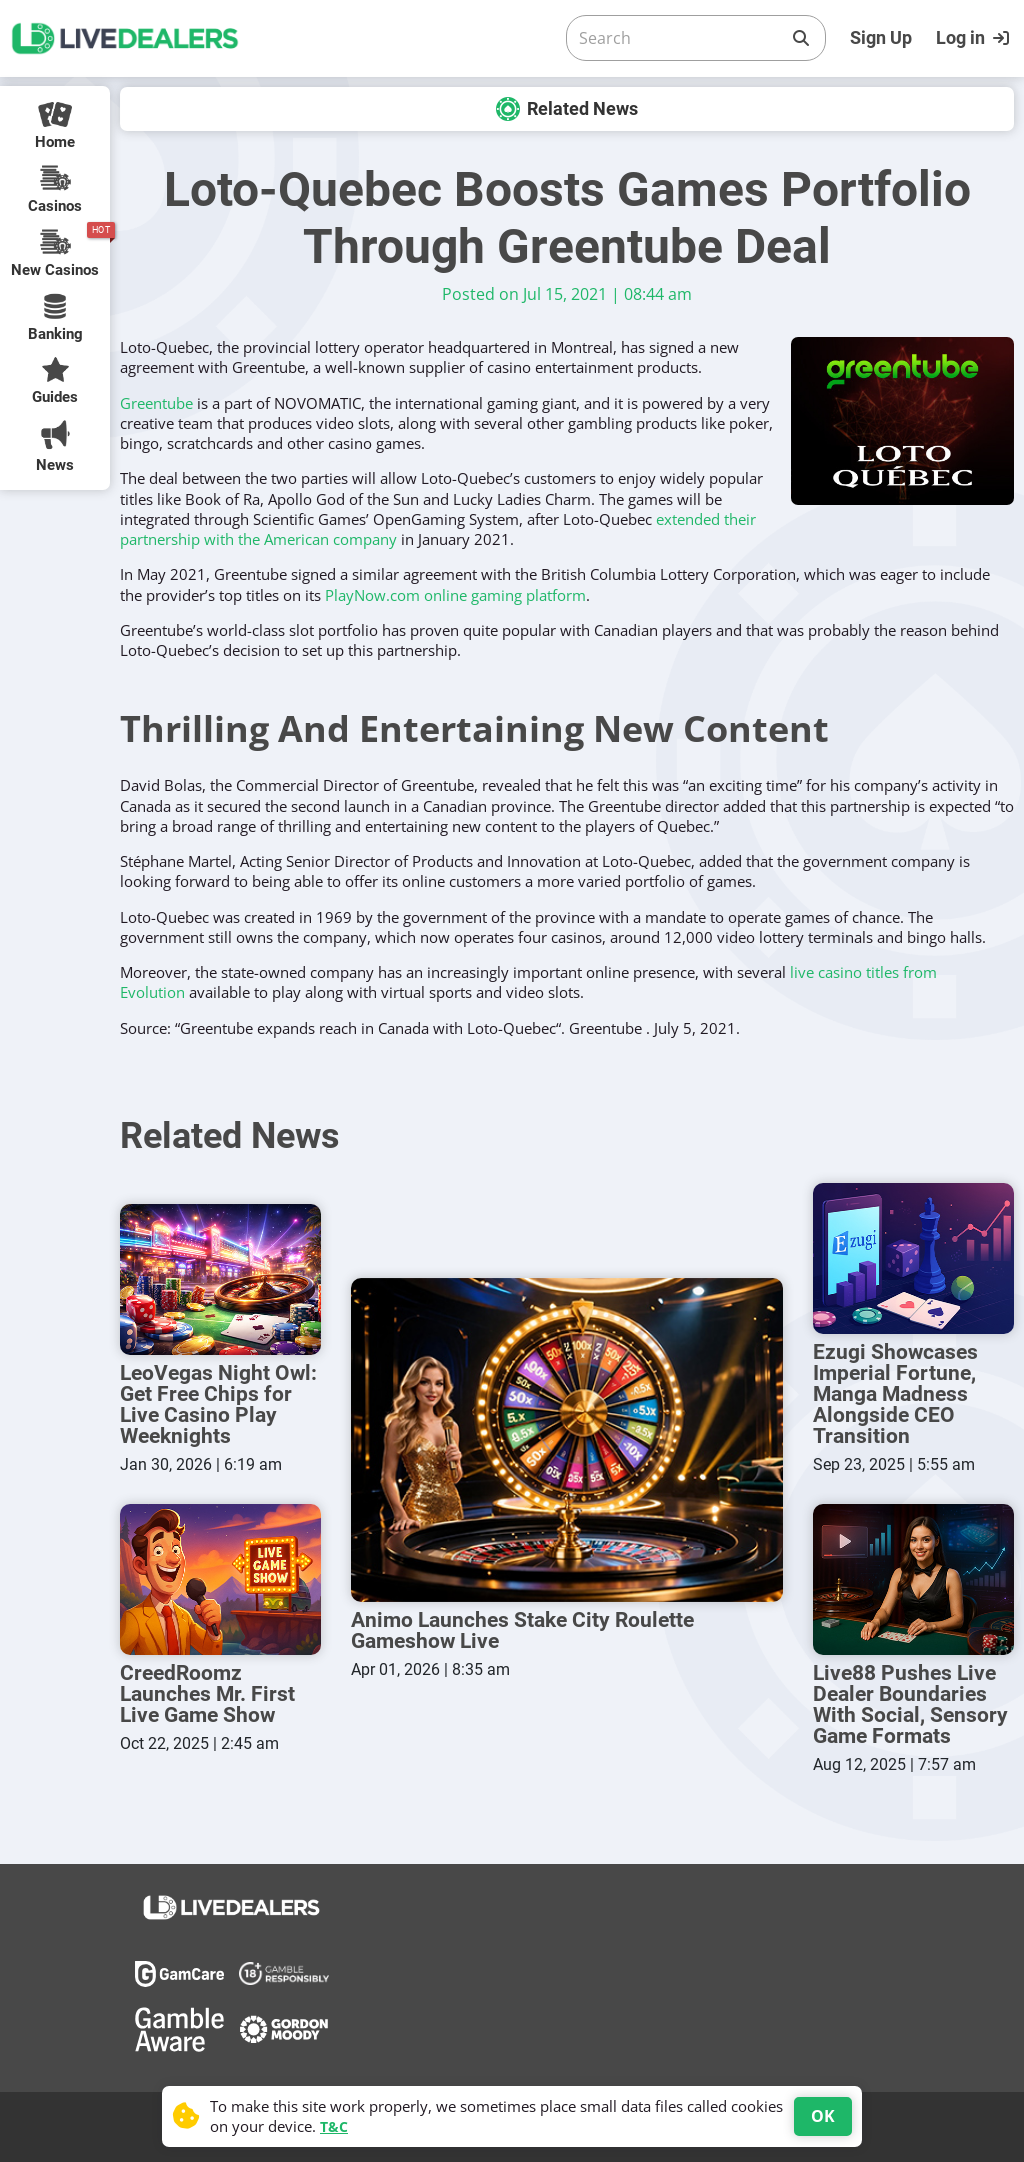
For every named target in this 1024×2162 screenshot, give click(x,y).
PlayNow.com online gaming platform (455, 595)
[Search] (680, 38)
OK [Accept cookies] (823, 2116)
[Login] (975, 38)
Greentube (156, 403)
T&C (334, 2126)
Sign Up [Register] (881, 37)
